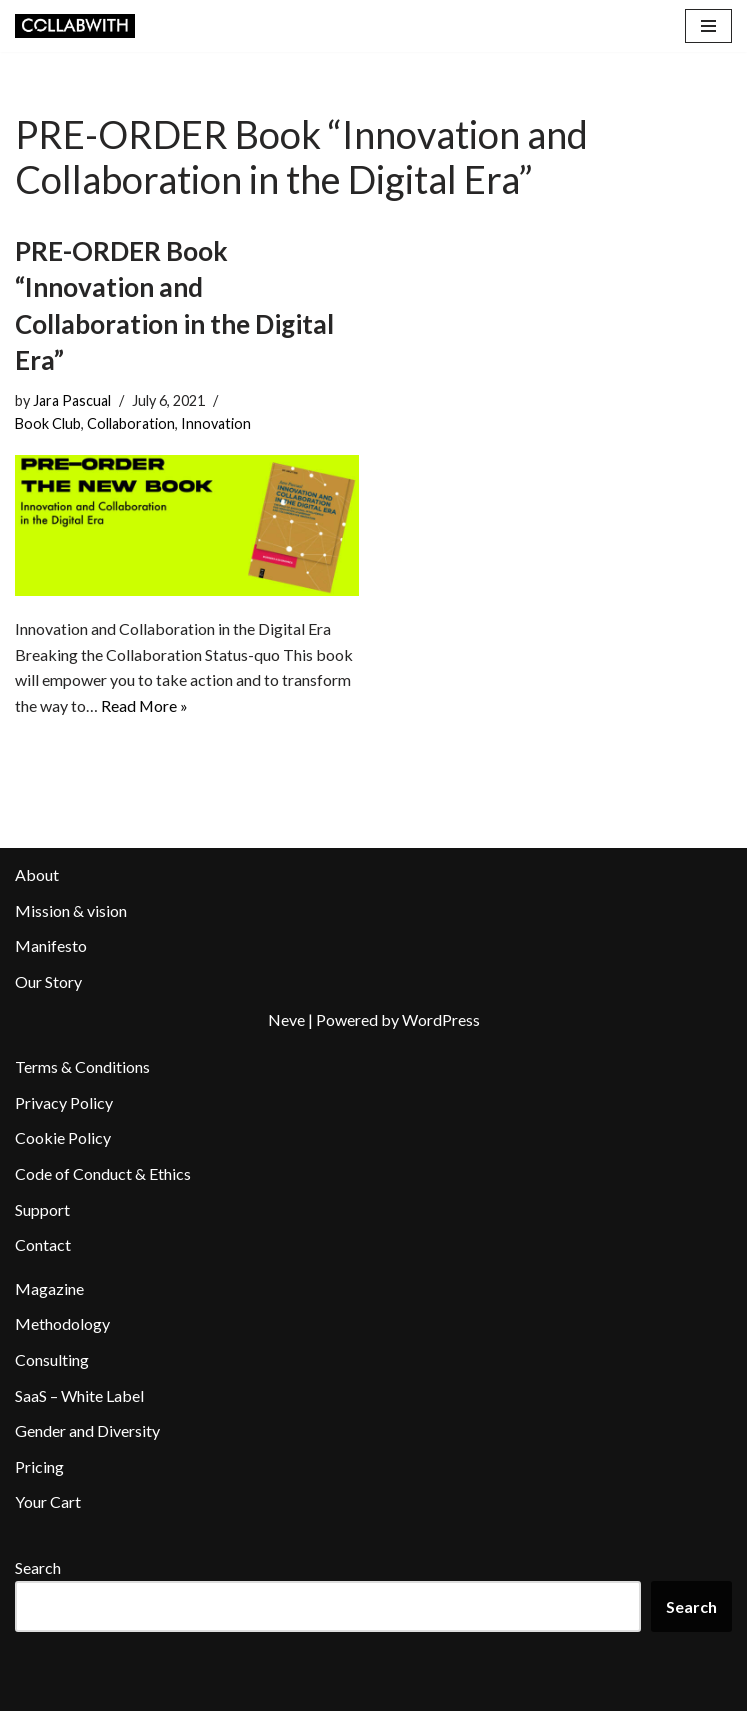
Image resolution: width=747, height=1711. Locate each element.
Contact (43, 1244)
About (37, 874)
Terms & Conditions (82, 1066)
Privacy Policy (64, 1102)
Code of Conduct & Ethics (103, 1173)
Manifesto (51, 946)
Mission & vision (71, 910)
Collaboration (131, 423)
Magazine (49, 1288)
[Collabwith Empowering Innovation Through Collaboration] (75, 26)
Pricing (39, 1466)
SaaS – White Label (79, 1395)
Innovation (216, 423)
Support (42, 1209)
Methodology (62, 1324)
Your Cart (48, 1502)
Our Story (48, 981)
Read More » (145, 705)
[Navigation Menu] (708, 26)
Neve (286, 1019)
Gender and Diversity (87, 1430)
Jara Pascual (72, 400)
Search (38, 1567)
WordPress (441, 1019)
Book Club (48, 423)
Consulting (52, 1359)
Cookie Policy (63, 1138)
